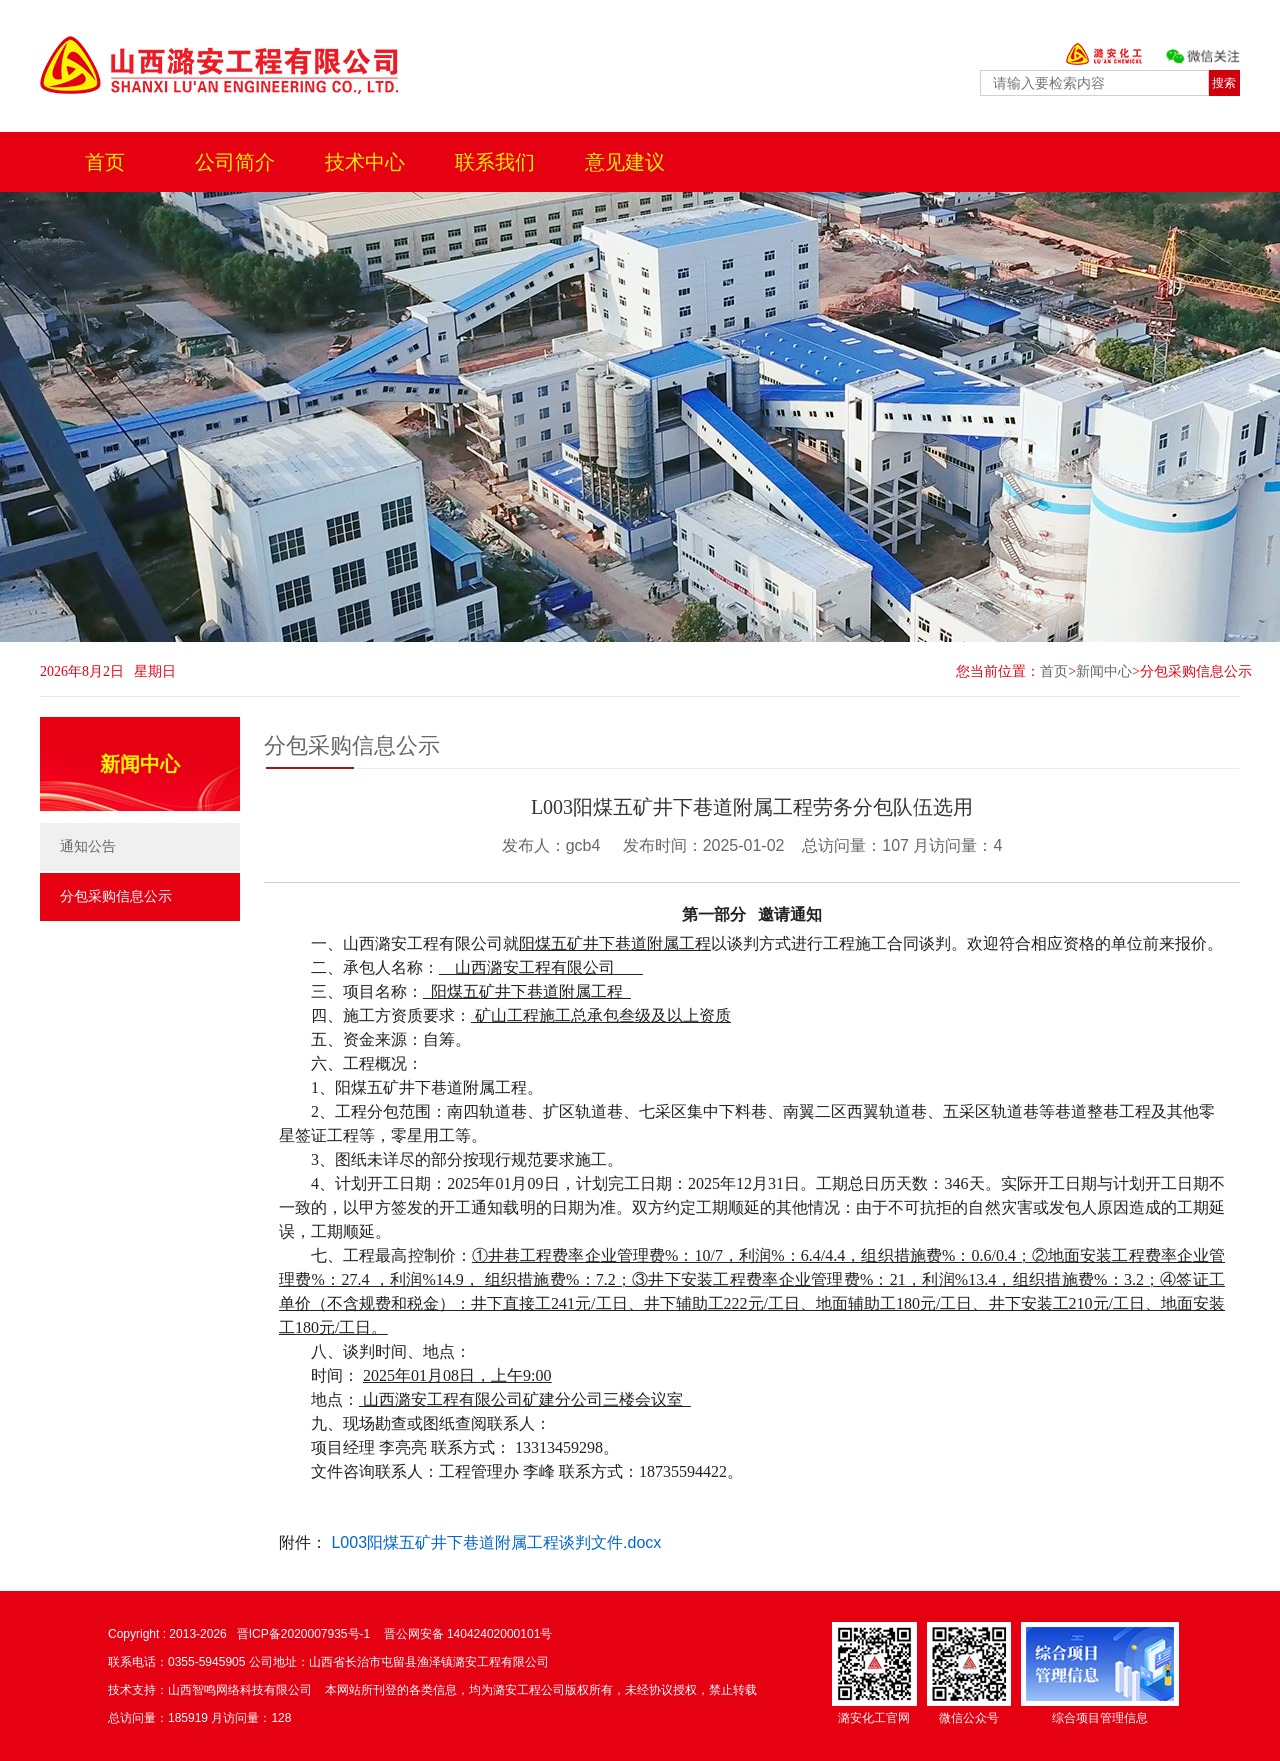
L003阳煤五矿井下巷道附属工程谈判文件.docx (496, 1542)
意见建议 (625, 162)
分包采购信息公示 (1196, 671)
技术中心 (365, 162)
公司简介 (235, 162)
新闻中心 (1104, 671)
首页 (105, 162)
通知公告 (88, 846)
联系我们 (495, 162)
